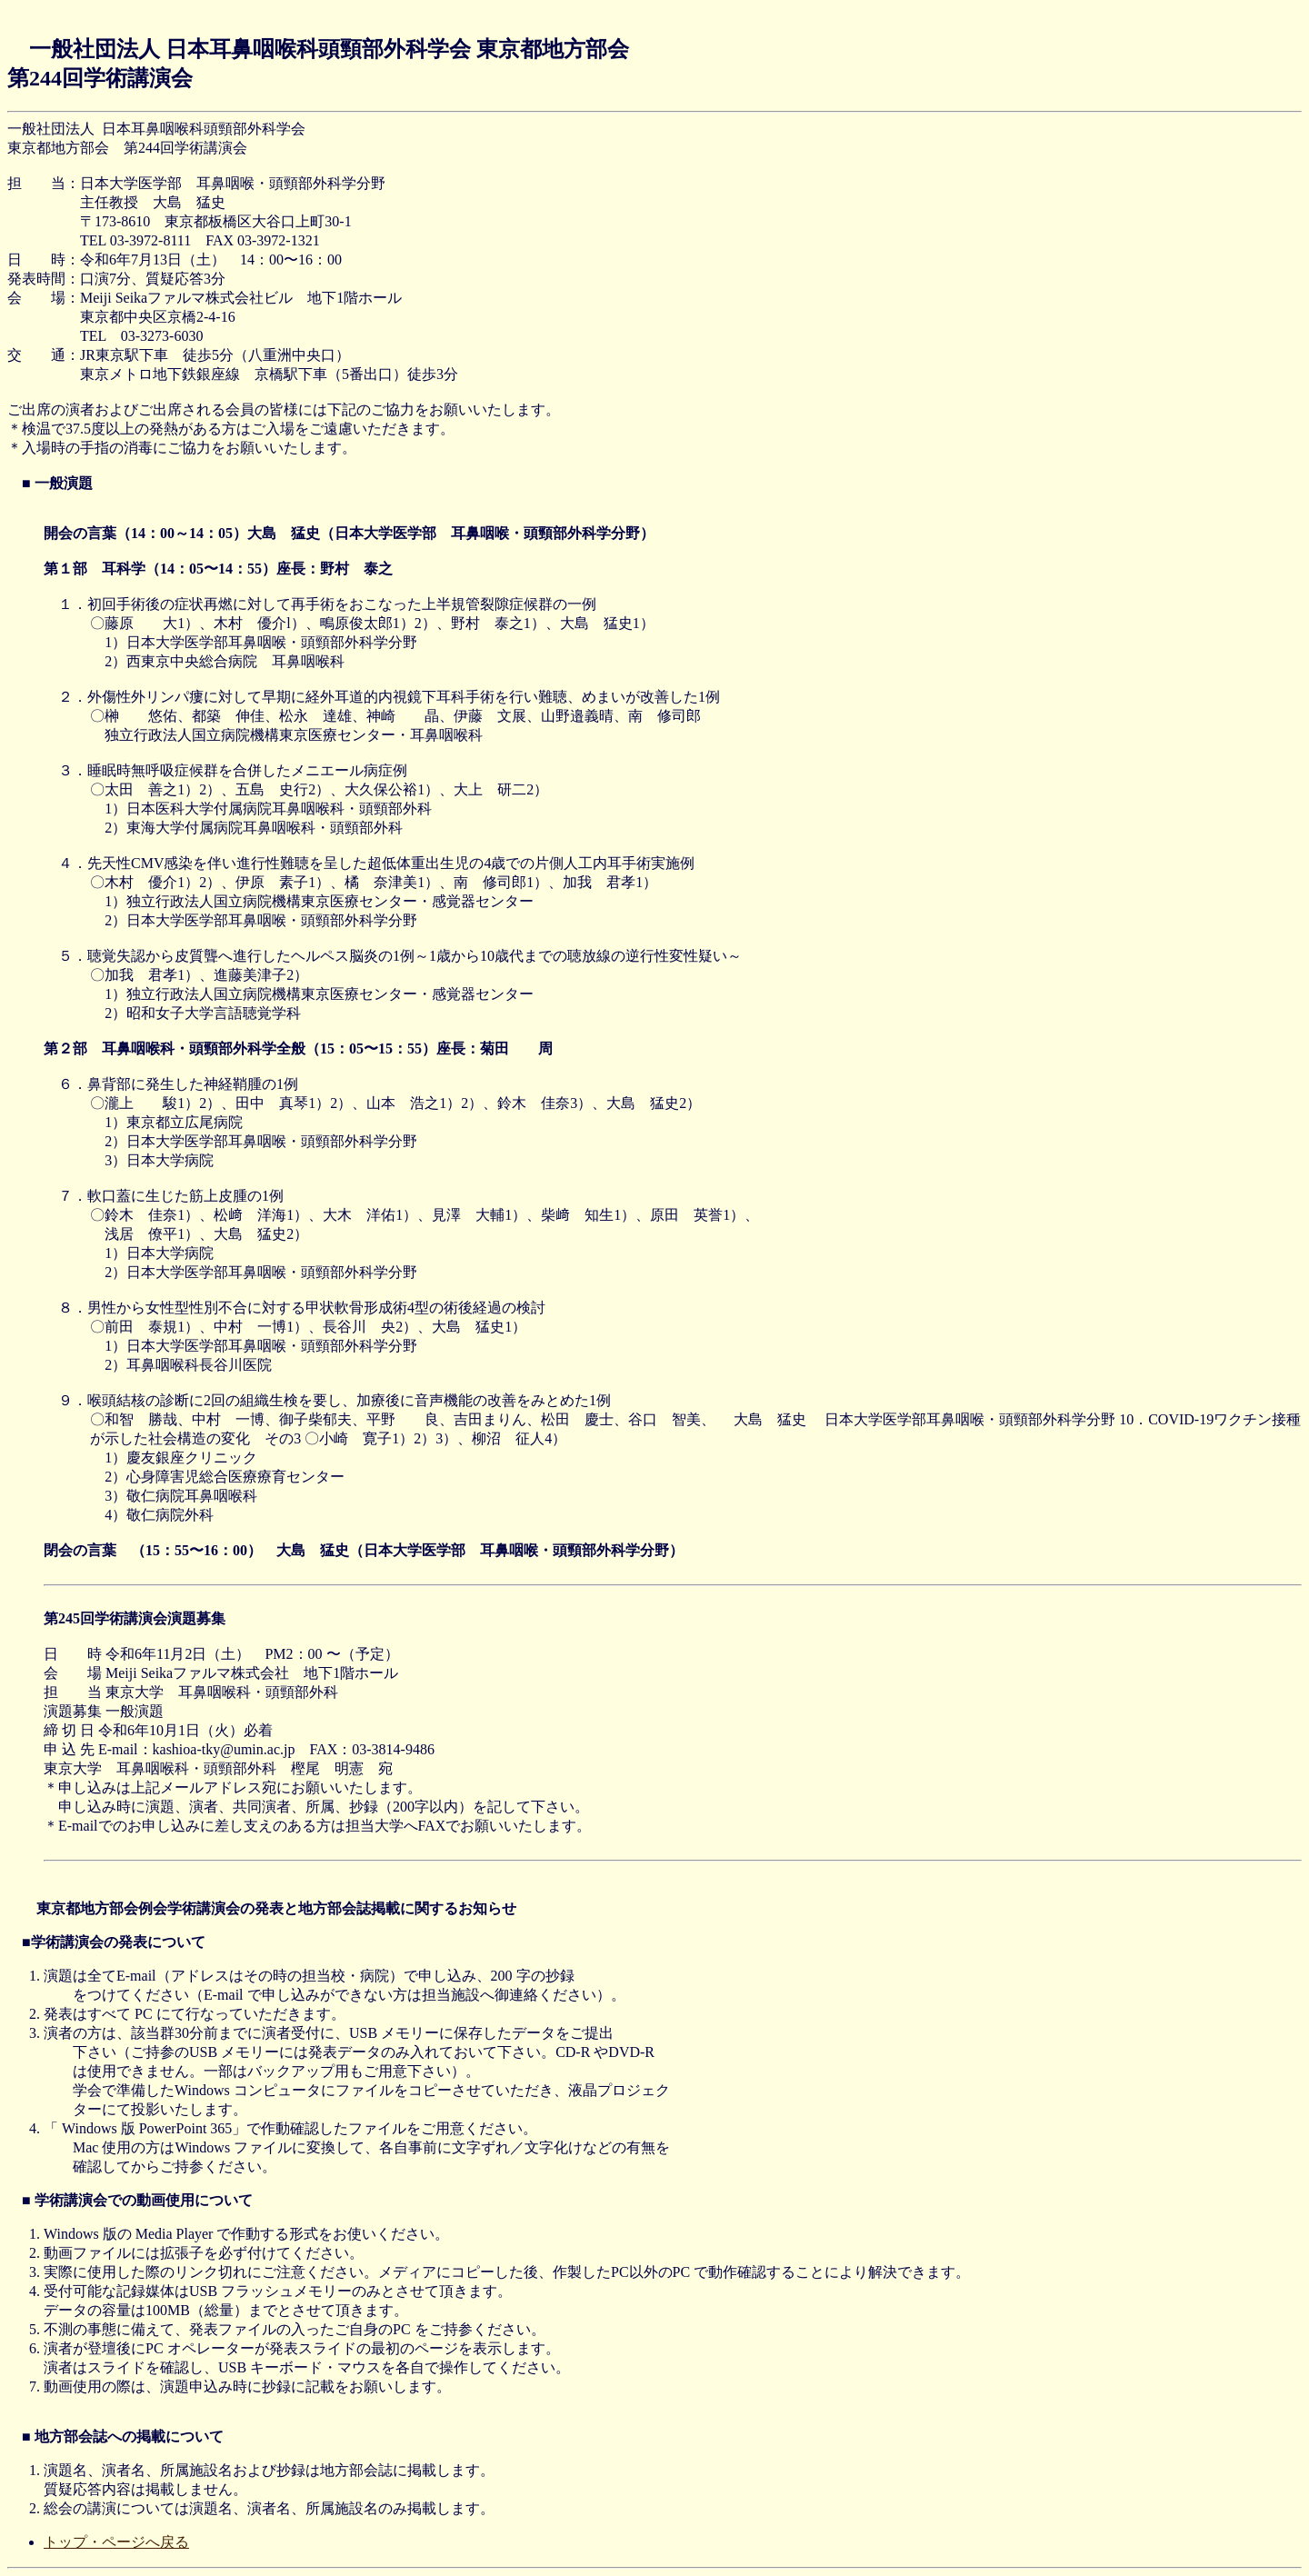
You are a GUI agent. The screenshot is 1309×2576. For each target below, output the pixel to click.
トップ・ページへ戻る (116, 2542)
